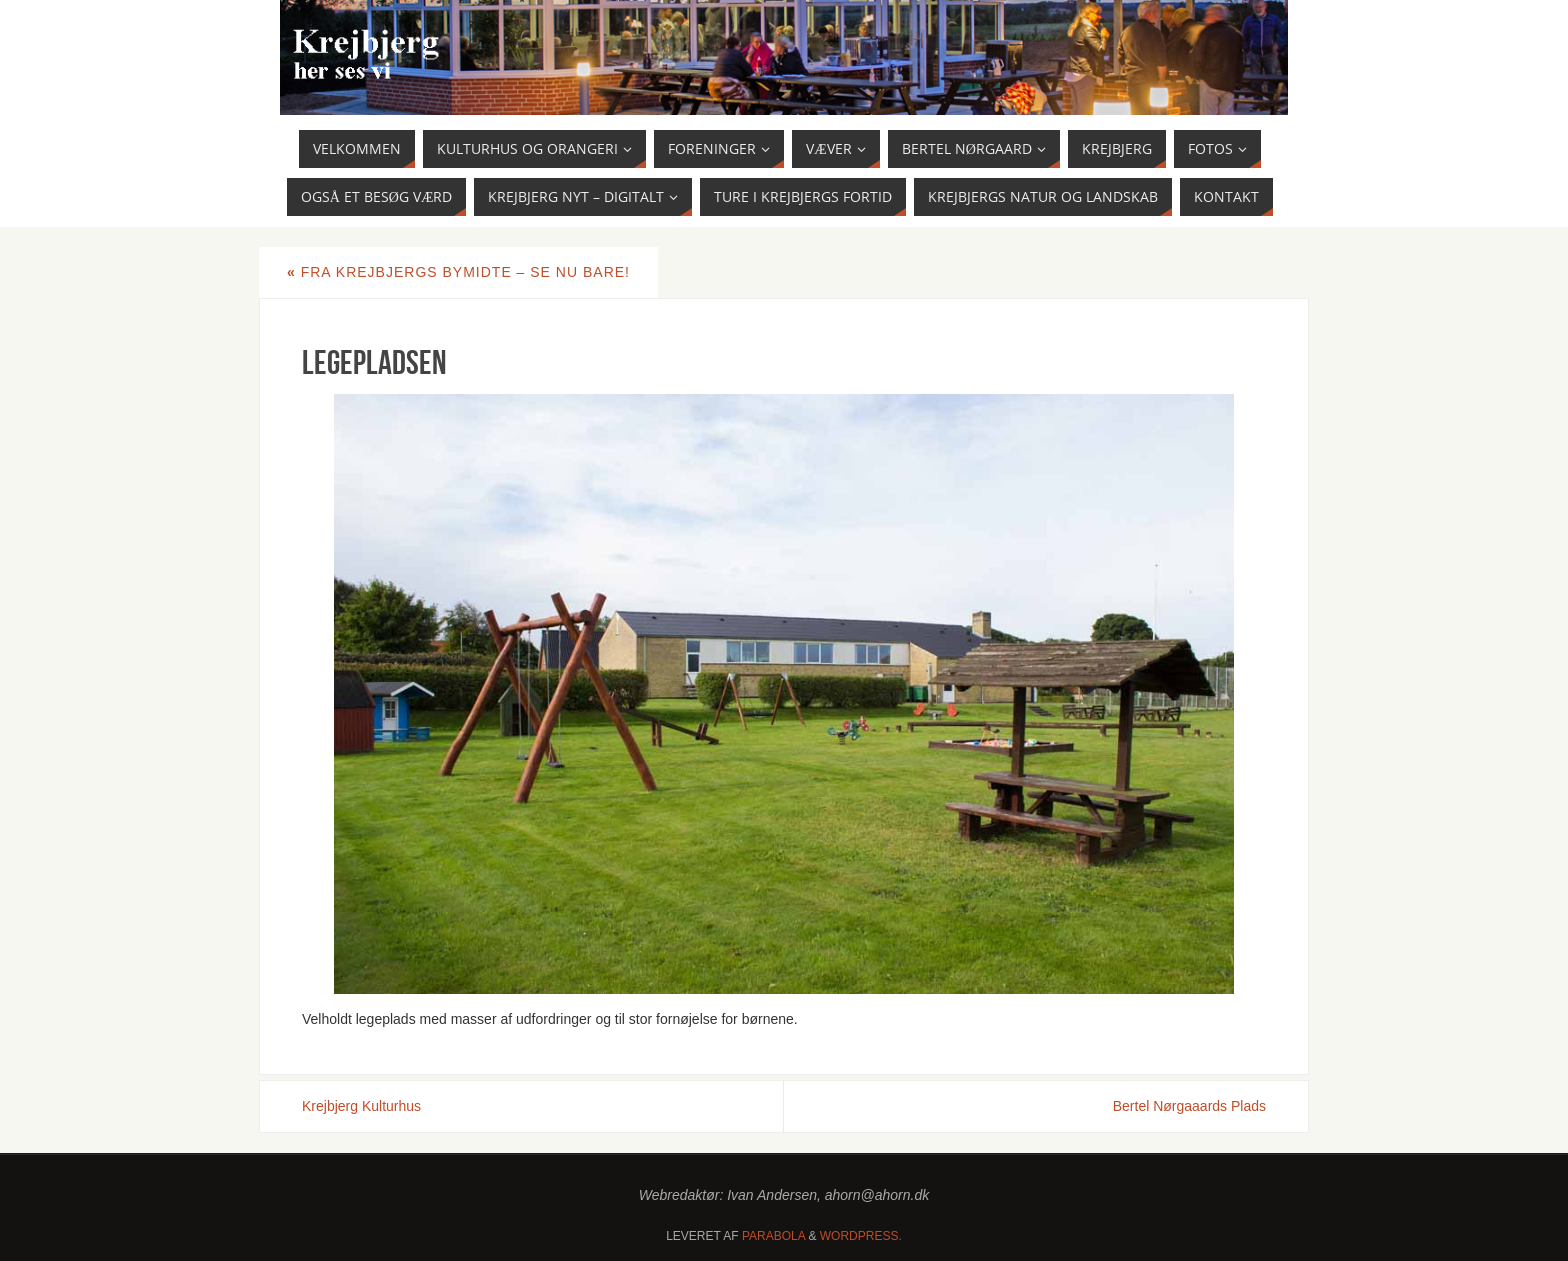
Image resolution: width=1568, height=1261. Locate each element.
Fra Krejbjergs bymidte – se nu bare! (458, 272)
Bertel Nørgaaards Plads (1189, 1106)
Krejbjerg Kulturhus (361, 1106)
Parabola (773, 1236)
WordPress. (861, 1236)
